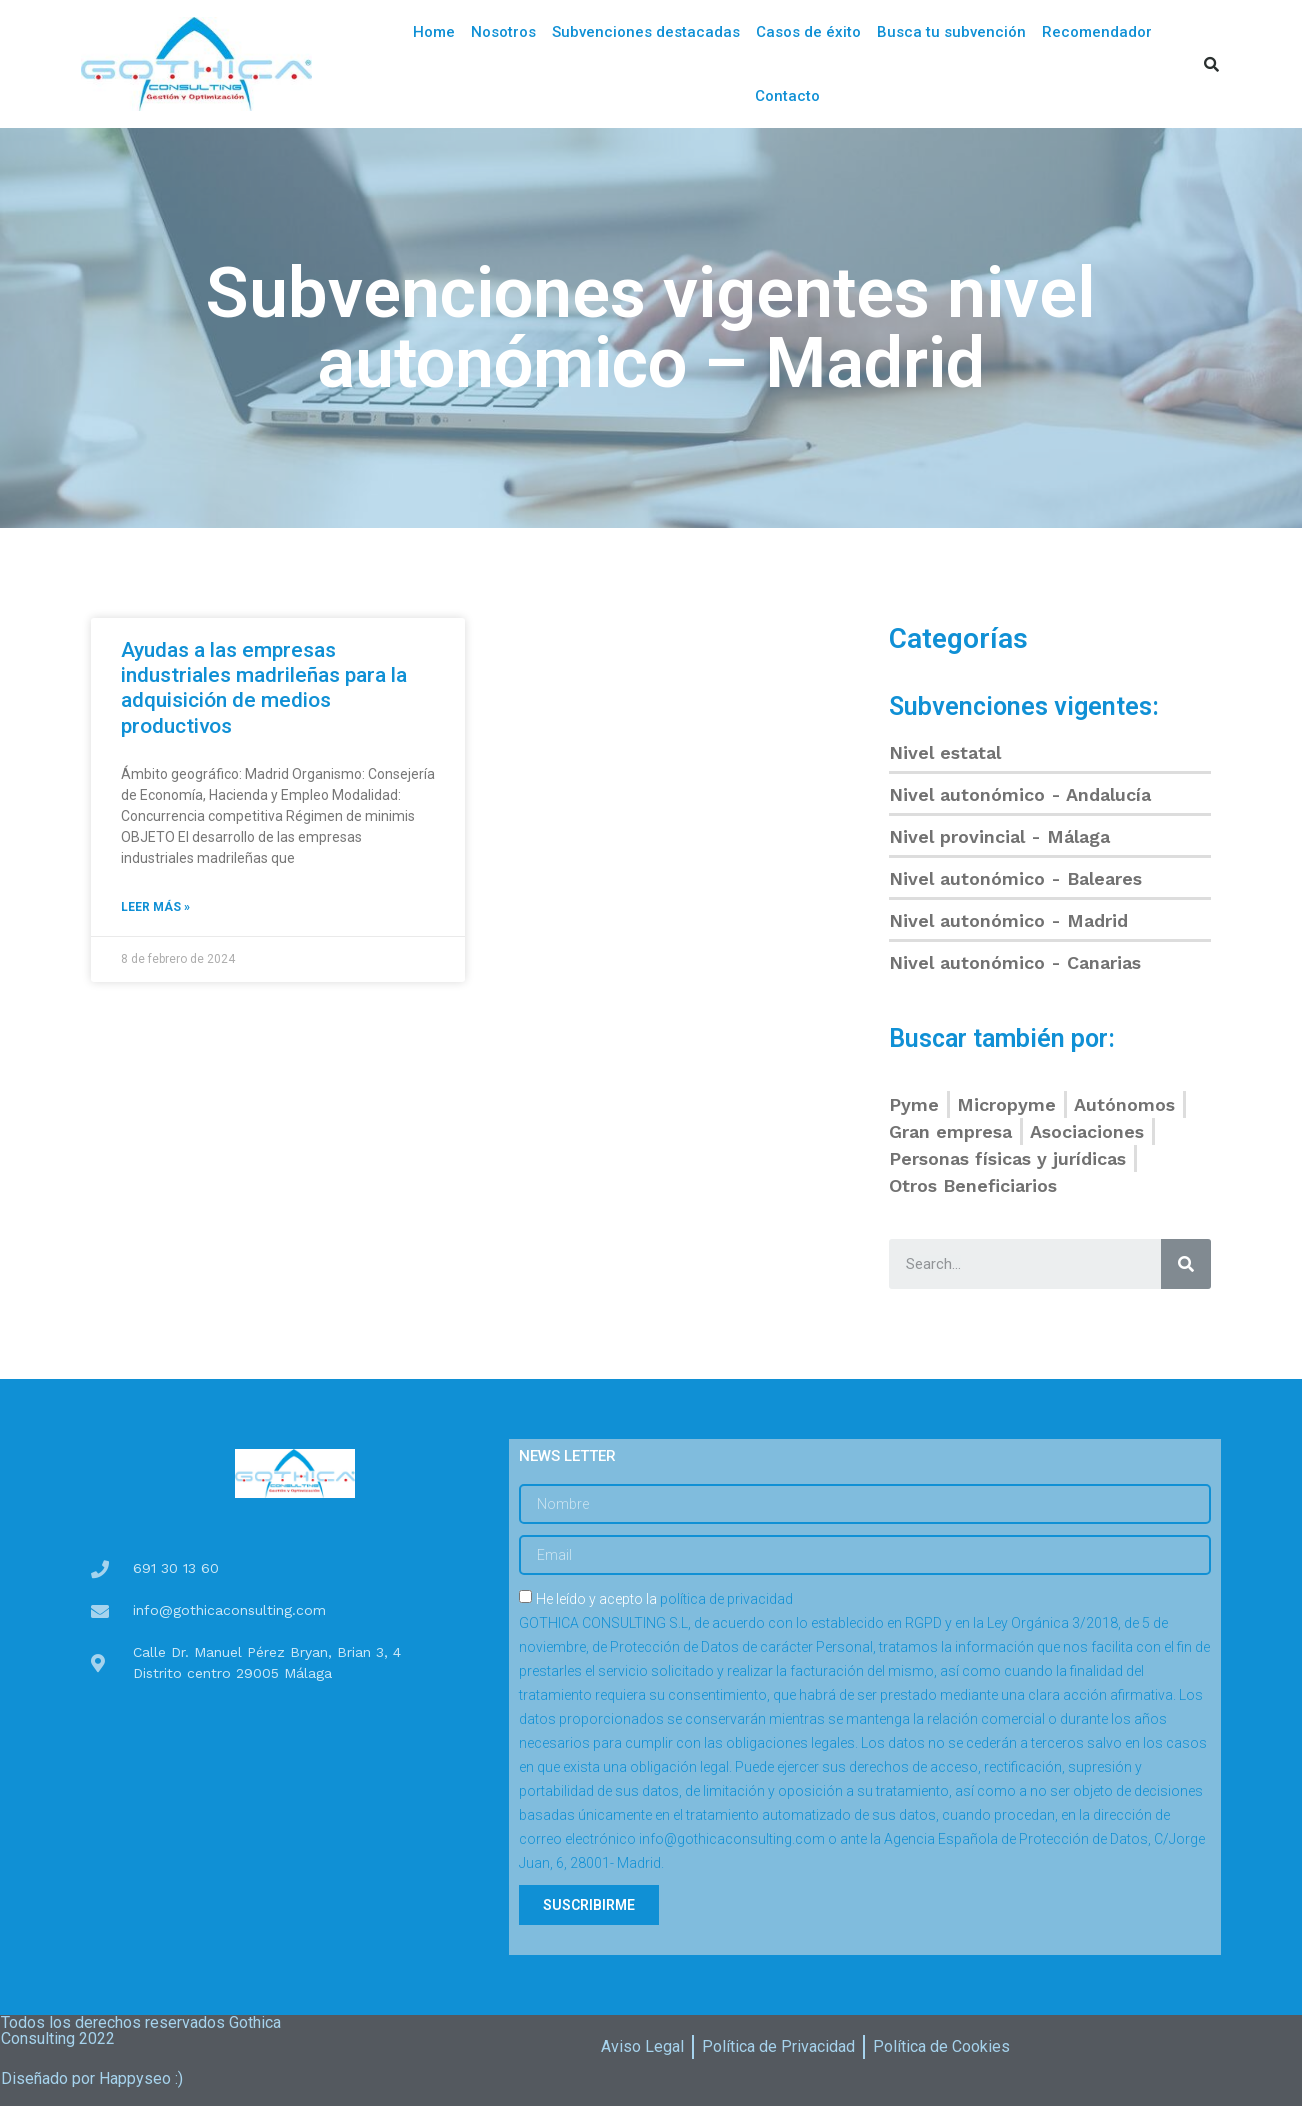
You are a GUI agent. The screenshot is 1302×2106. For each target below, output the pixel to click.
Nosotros (503, 32)
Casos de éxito (808, 32)
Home (434, 32)
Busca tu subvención (951, 32)
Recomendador (1097, 32)
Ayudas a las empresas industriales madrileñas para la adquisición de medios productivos (264, 688)
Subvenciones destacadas (646, 32)
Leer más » (155, 907)
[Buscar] (1186, 1264)
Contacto (787, 96)
